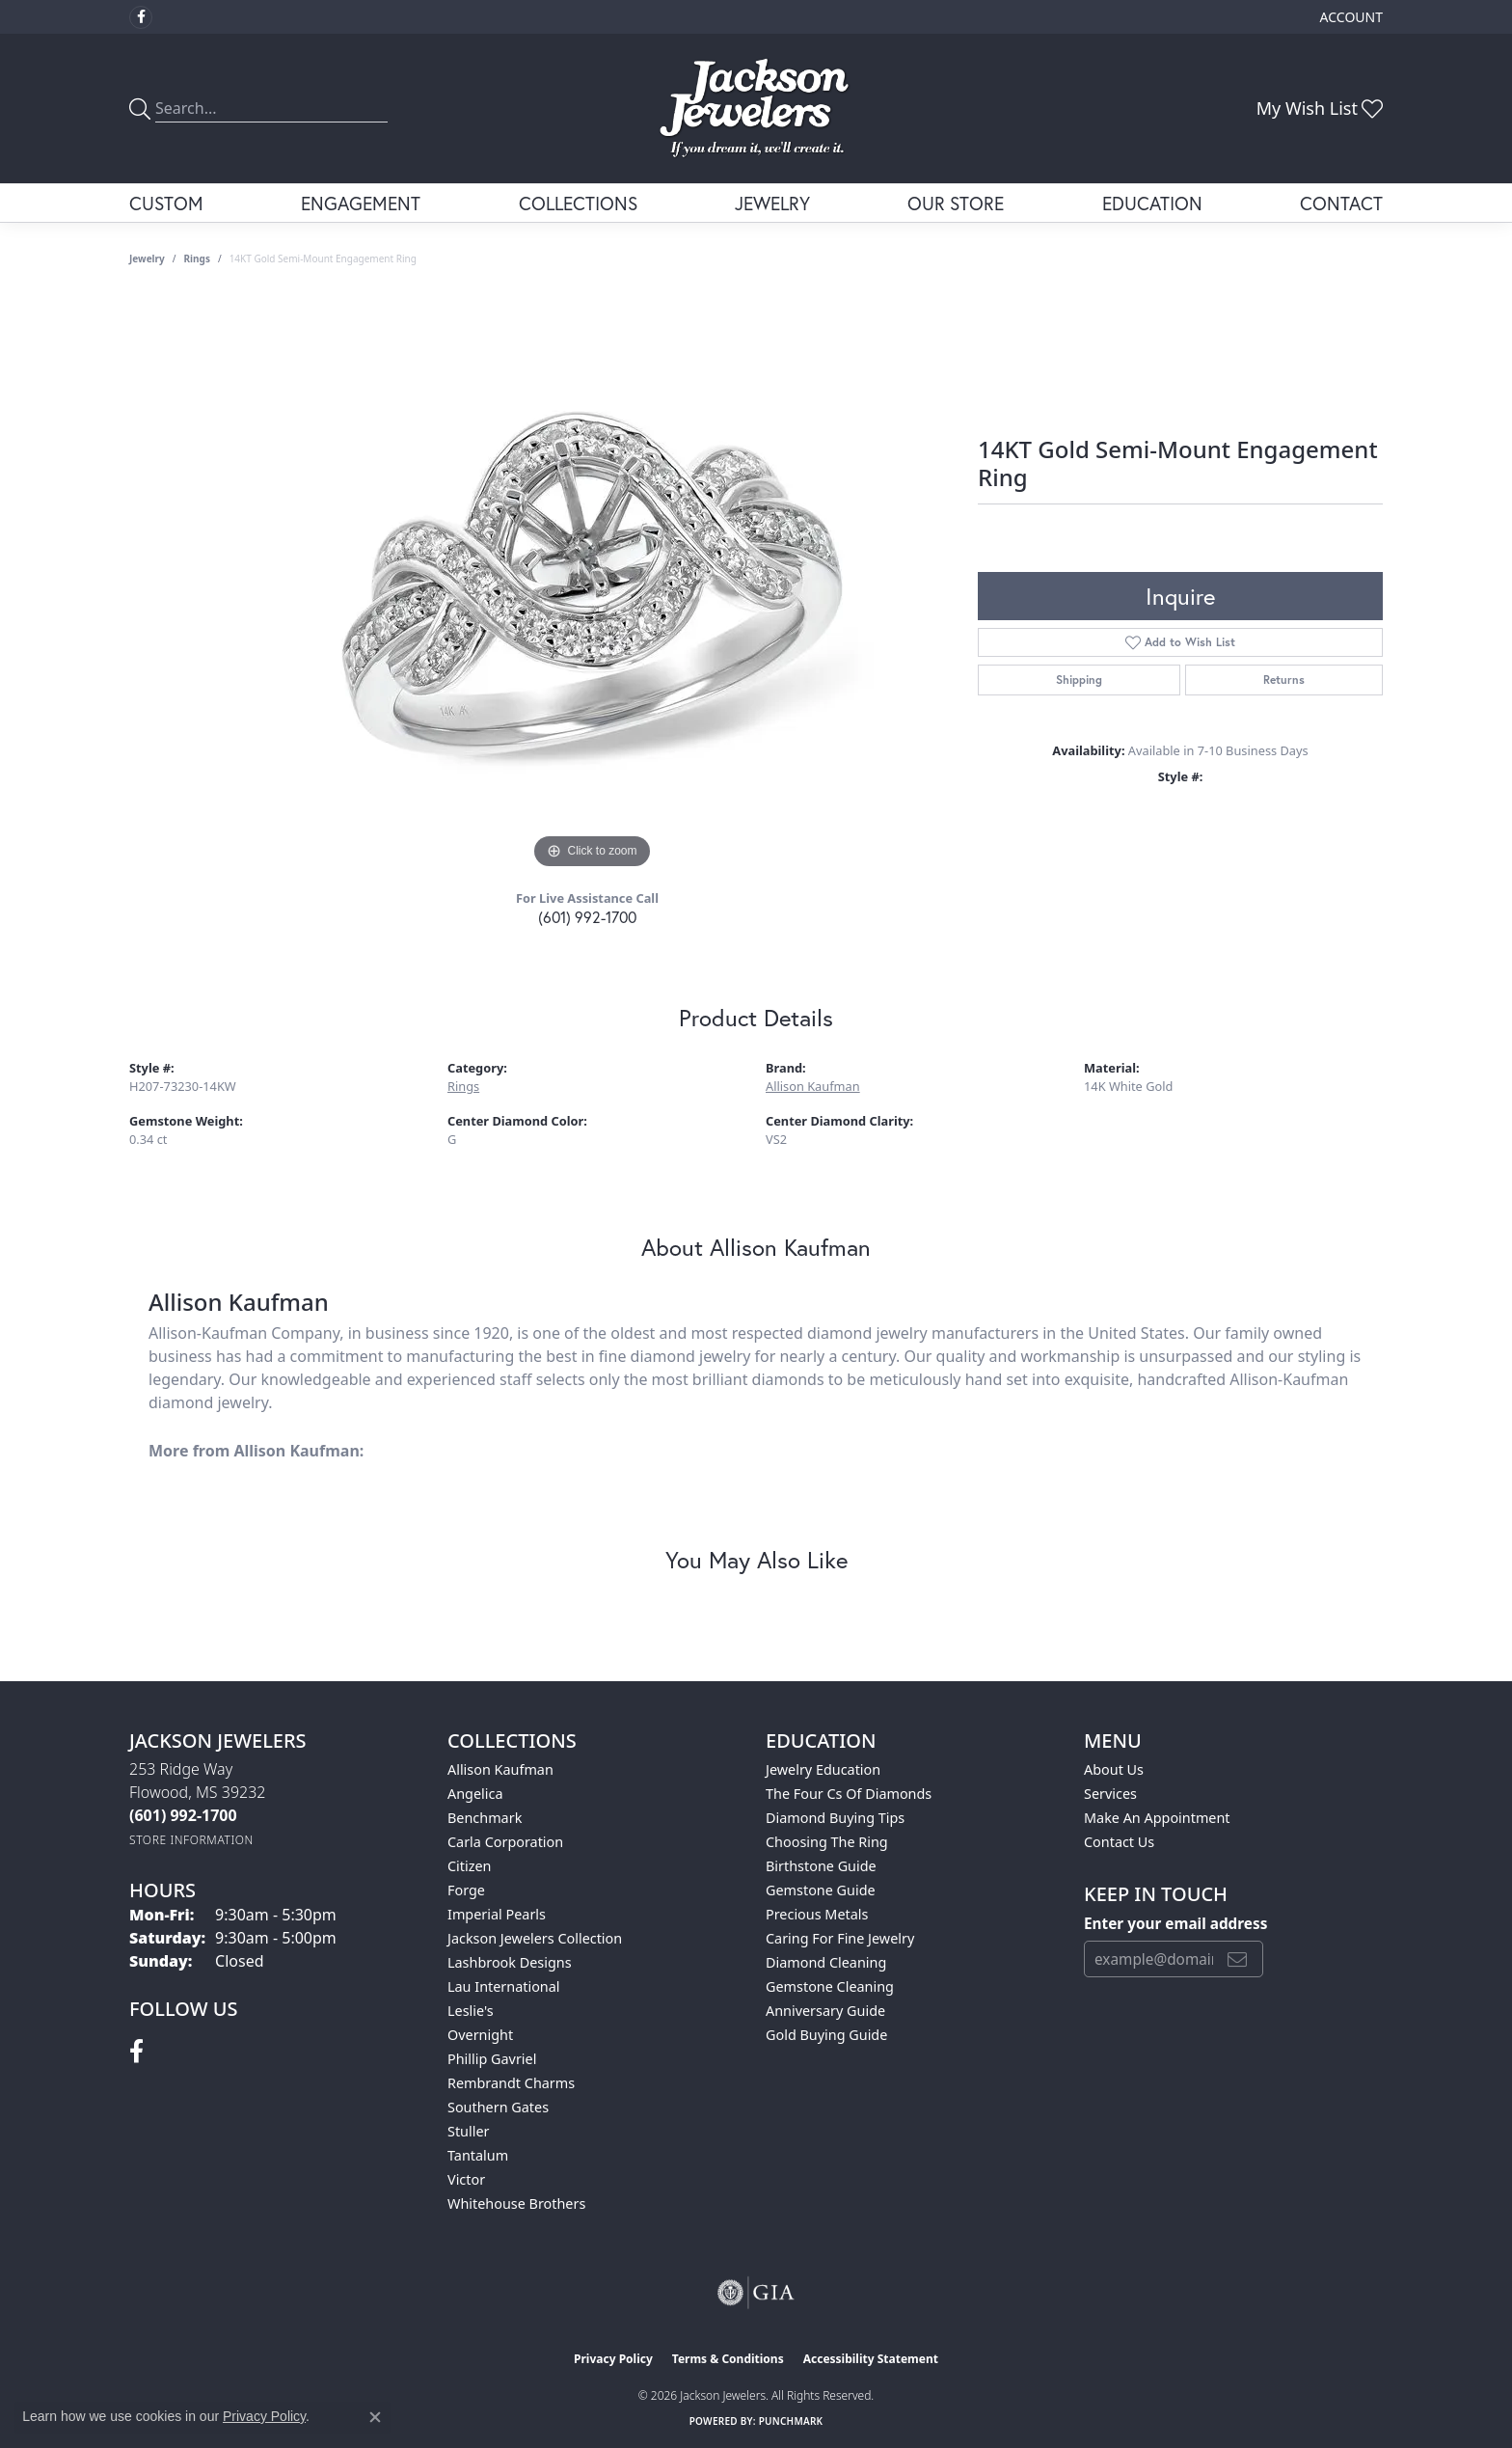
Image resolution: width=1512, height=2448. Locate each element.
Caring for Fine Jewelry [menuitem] (840, 1938)
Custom (166, 203)
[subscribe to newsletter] (1237, 1959)
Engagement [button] (360, 203)
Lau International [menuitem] (503, 1986)
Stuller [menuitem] (468, 2131)
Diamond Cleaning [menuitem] (826, 1962)
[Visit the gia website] (756, 2293)
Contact (1341, 203)
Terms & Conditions (728, 2359)
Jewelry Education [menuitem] (823, 1769)
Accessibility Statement (870, 2359)
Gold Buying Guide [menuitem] (826, 2035)
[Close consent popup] (375, 2417)
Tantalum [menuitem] (477, 2155)
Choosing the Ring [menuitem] (827, 1842)
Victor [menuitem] (466, 2179)
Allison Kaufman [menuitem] (500, 1769)
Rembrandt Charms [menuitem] (511, 2083)
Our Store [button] (955, 203)
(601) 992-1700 (587, 917)
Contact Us (1119, 1842)
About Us (1114, 1769)
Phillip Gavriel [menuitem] (491, 2059)
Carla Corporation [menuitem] (505, 1842)
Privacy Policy (613, 2359)
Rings (197, 258)
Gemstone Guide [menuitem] (821, 1890)
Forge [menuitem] (466, 1890)
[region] (592, 584)
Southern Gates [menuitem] (498, 2107)
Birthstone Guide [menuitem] (821, 1866)
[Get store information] (191, 1840)
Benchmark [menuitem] (484, 1818)
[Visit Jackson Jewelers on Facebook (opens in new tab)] (140, 17)
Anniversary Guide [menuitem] (825, 2010)
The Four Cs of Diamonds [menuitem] (849, 1793)
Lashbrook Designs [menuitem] (509, 1962)
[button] (1349, 17)
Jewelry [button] (772, 203)
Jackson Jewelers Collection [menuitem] (534, 1938)
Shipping (1079, 679)
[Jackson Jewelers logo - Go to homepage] (756, 108)
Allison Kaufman (813, 1086)
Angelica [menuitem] (474, 1793)
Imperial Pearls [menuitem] (496, 1914)
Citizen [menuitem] (469, 1866)
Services (1110, 1793)
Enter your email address (1175, 1923)
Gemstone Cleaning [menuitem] (830, 1986)
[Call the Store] (183, 1815)
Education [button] (1152, 203)
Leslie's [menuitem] (470, 2010)
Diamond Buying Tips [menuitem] (835, 1818)
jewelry (147, 258)
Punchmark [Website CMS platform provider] (791, 2421)
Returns (1284, 679)
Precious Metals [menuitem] (817, 1914)
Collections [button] (578, 203)
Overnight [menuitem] (480, 2035)
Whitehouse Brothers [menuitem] (516, 2203)
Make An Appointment (1157, 1818)
